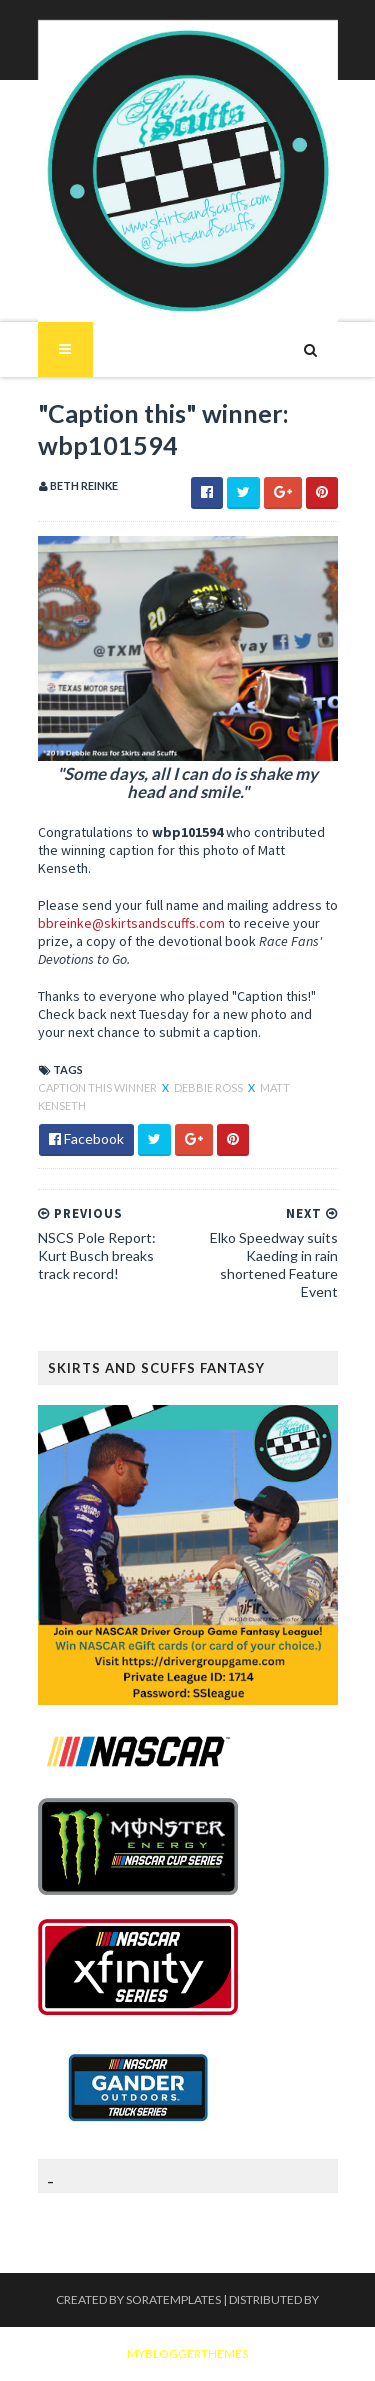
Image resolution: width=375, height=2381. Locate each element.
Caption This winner (98, 1087)
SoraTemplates (173, 2299)
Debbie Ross (209, 1087)
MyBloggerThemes (187, 2353)
